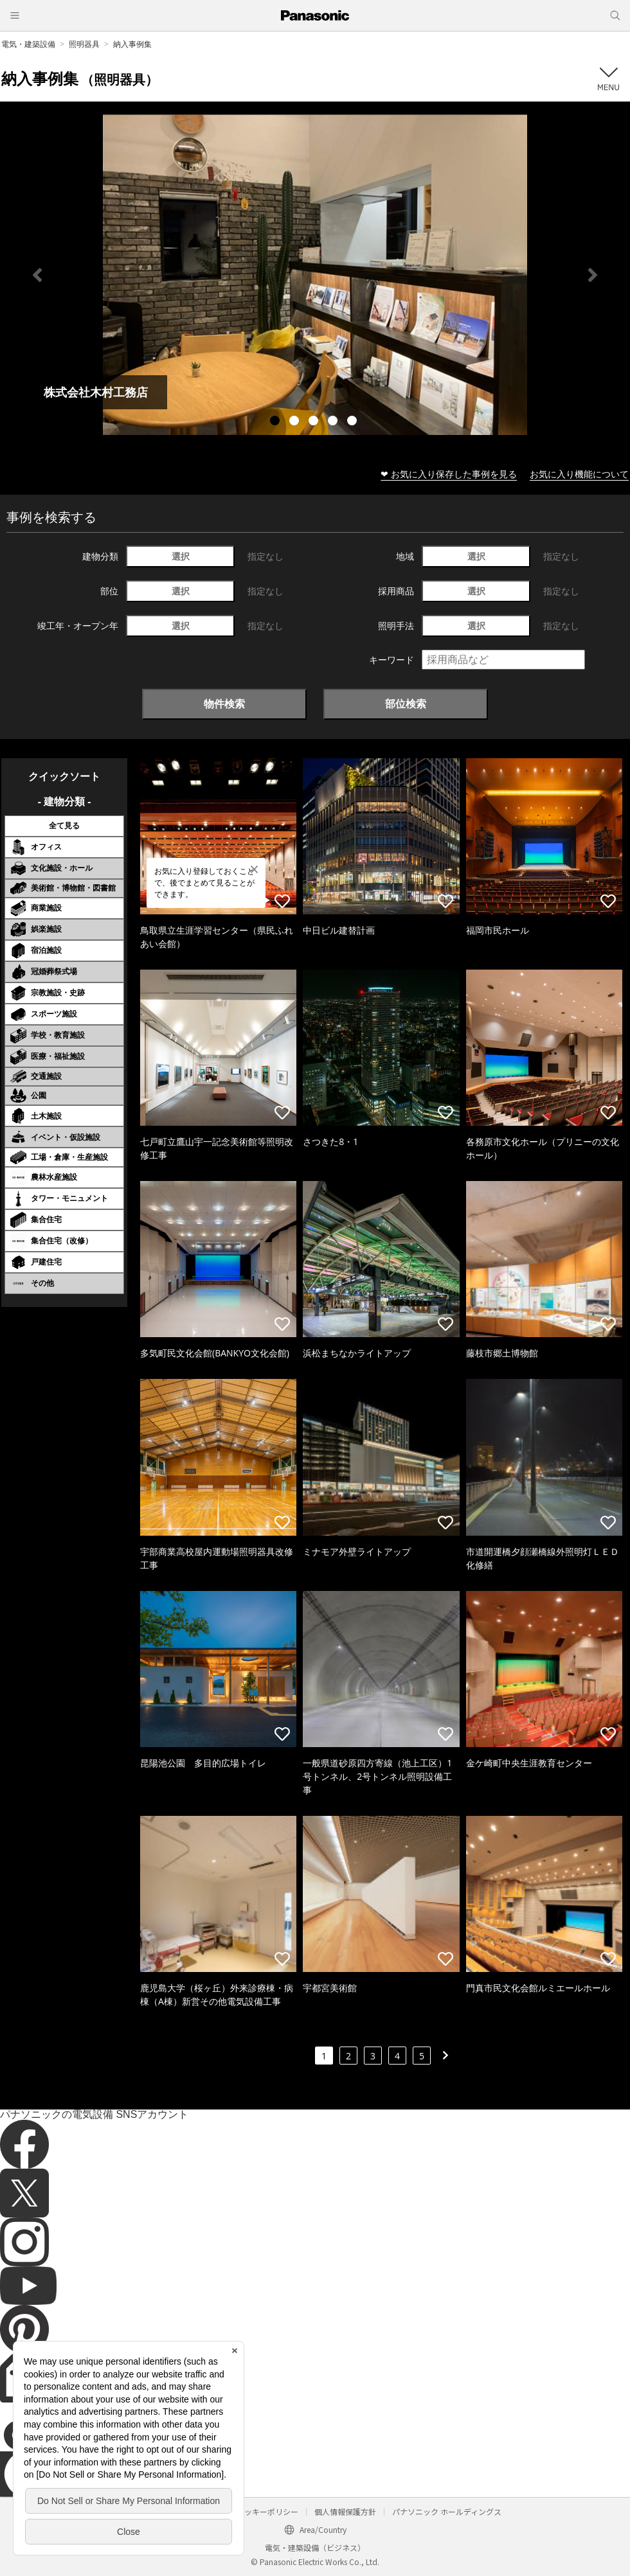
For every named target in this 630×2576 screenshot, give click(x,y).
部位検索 (405, 704)
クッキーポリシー (267, 2511)
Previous (37, 275)
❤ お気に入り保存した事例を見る (449, 474)
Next (593, 275)
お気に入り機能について (579, 474)
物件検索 (224, 704)
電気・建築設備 (28, 44)
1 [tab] (276, 422)
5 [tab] (353, 422)
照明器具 (84, 44)
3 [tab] (315, 422)
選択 (181, 556)
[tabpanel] (315, 274)
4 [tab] (334, 422)
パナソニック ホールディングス (446, 2511)
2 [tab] (295, 422)
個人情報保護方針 (345, 2511)
